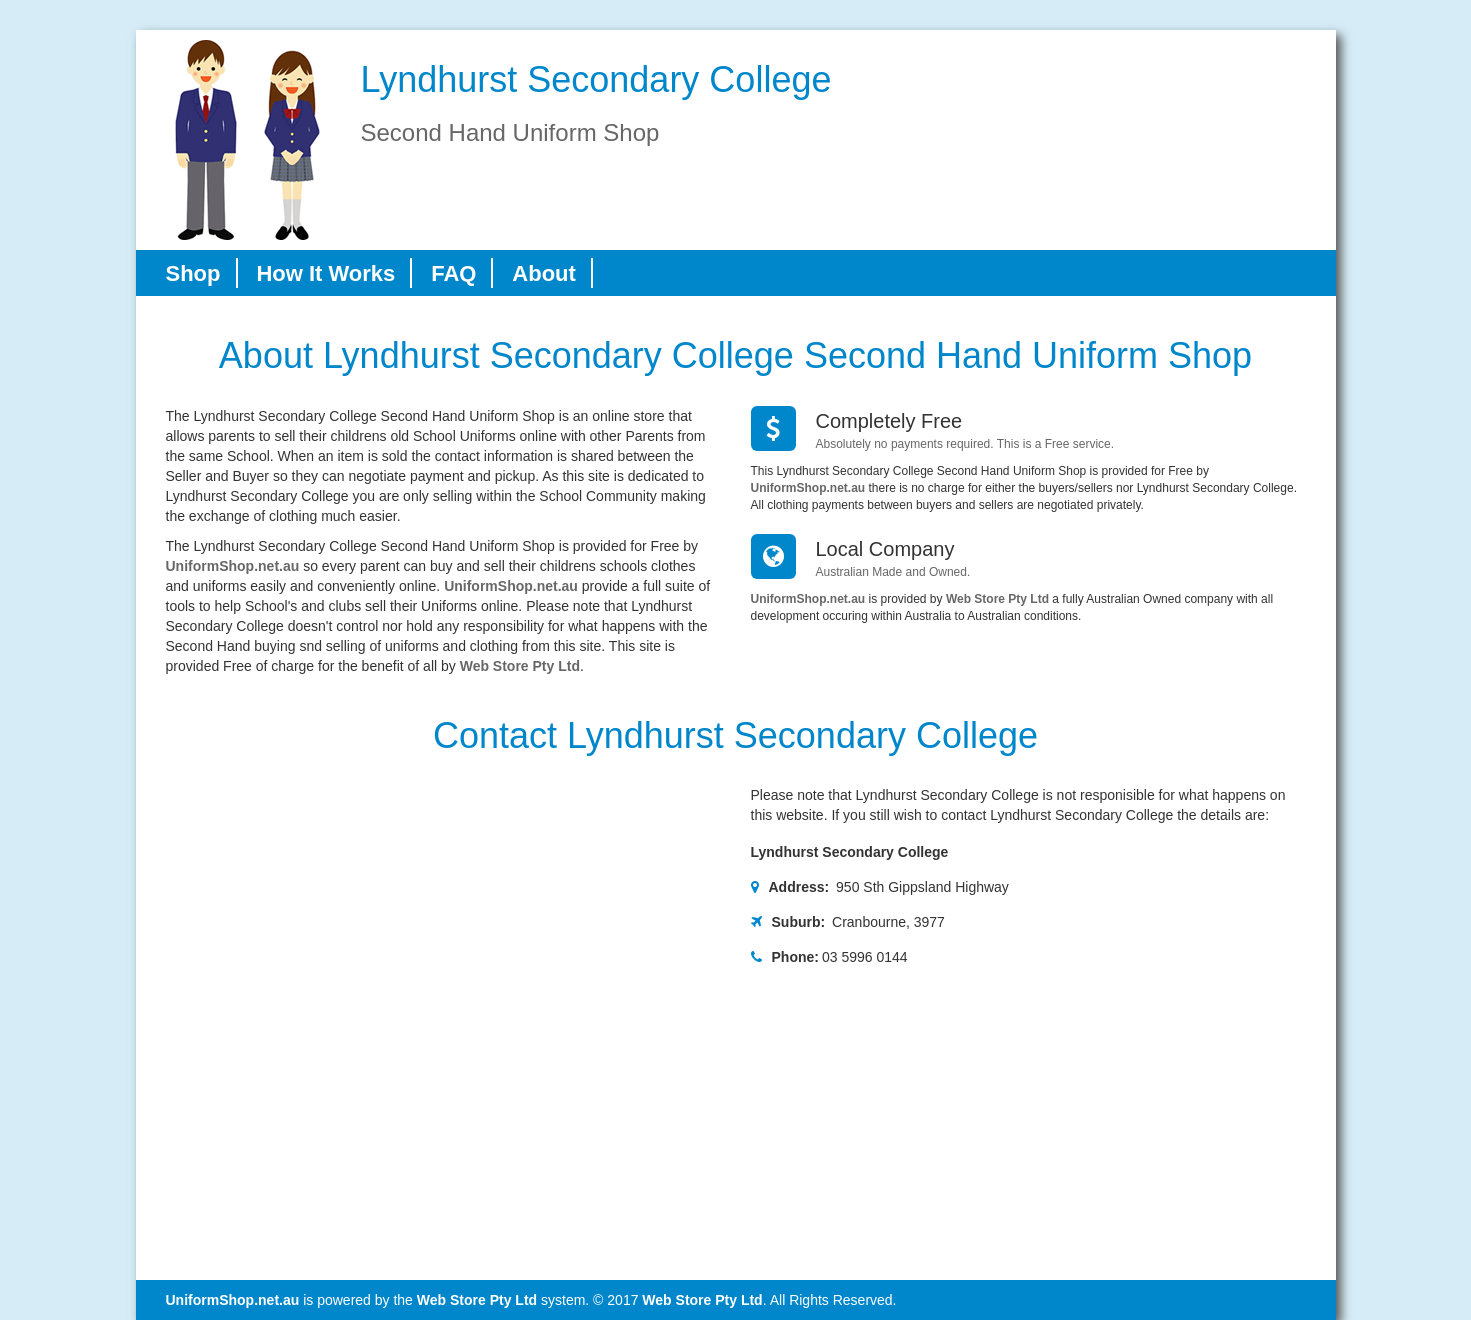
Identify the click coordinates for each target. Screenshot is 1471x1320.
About (544, 273)
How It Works (325, 273)
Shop (193, 273)
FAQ (453, 273)
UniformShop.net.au (233, 566)
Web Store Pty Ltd (520, 666)
